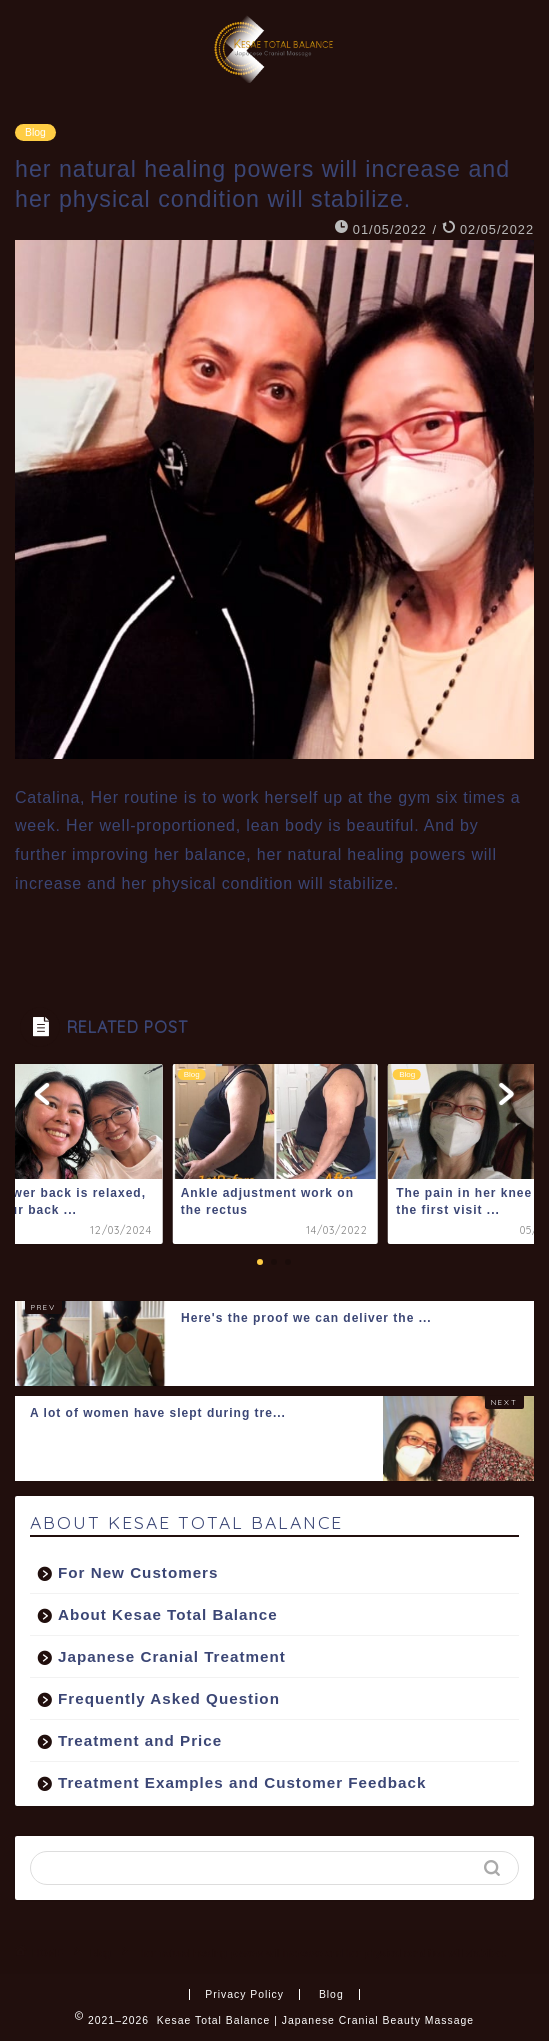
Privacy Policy (244, 1994)
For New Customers (138, 1572)
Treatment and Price (140, 1740)
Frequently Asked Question (169, 1698)
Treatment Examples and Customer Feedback (242, 1782)
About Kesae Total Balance (168, 1614)
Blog (35, 132)
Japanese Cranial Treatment (172, 1656)
